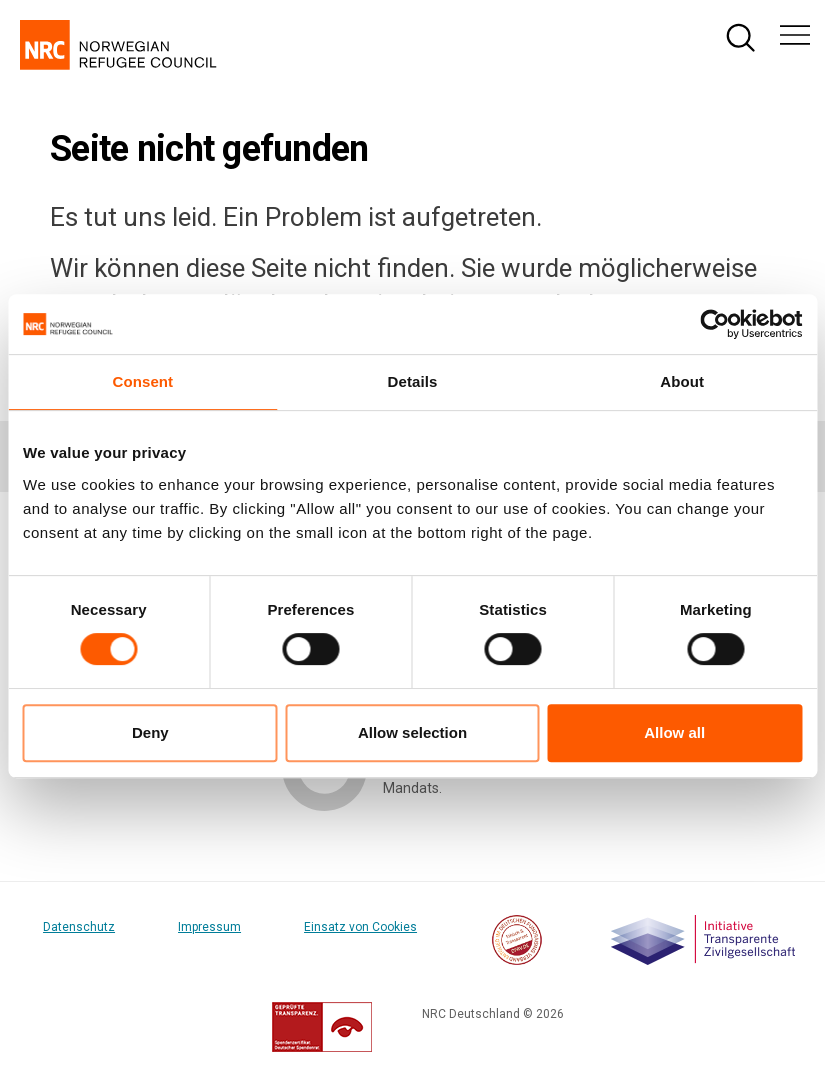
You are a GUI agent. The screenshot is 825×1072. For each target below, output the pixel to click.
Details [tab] (413, 381)
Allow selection (412, 732)
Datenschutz (79, 927)
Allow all (674, 732)
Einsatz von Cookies (360, 927)
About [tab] (682, 381)
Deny (150, 732)
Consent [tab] (142, 381)
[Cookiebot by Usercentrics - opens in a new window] (714, 324)
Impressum (209, 927)
